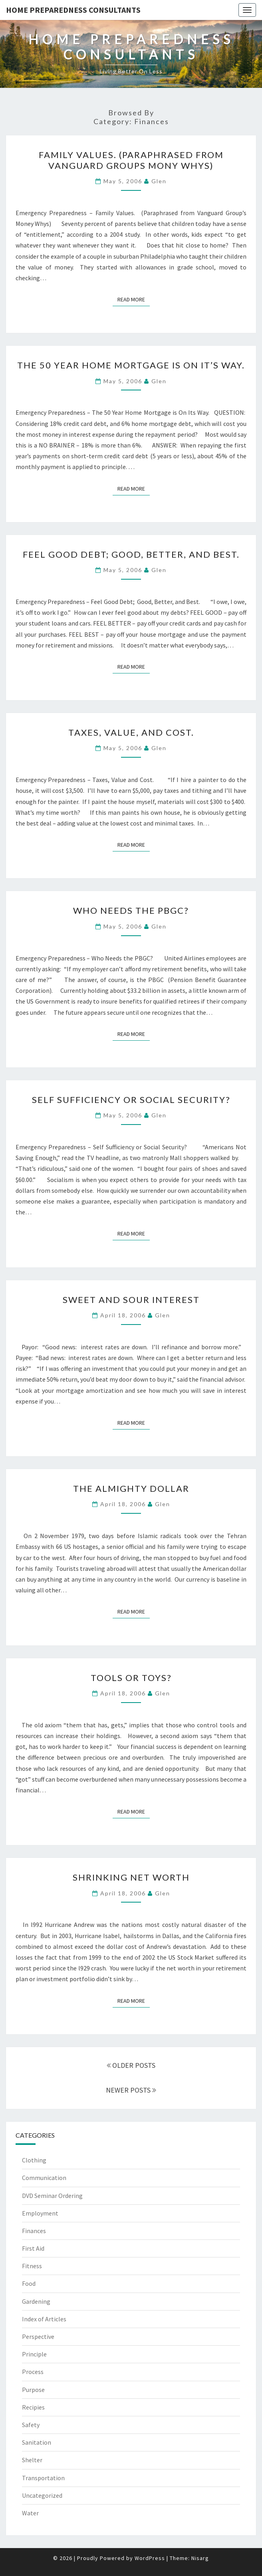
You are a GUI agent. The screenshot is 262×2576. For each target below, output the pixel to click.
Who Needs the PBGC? (131, 910)
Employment (40, 2213)
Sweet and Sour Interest (131, 1299)
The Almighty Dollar (131, 1488)
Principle (34, 2354)
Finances (34, 2231)
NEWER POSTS (131, 2090)
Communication (44, 2178)
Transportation (43, 2478)
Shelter (32, 2460)
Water (30, 2513)
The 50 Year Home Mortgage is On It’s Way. (131, 365)
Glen (159, 181)
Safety (31, 2425)
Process (33, 2372)
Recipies (33, 2407)
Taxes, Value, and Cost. (131, 732)
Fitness (32, 2266)
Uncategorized (42, 2495)
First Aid (33, 2248)
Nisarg (200, 2558)
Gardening (36, 2301)
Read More (133, 299)
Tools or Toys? (131, 1677)
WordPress (150, 2558)
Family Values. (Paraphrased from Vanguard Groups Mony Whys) (131, 159)
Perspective (38, 2336)
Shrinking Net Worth (131, 1877)
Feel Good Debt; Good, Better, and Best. (131, 554)
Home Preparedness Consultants (73, 10)
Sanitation (36, 2442)
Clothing (34, 2160)
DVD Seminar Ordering (52, 2196)
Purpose (33, 2390)
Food (29, 2283)
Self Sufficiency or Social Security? (131, 1099)
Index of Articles (44, 2319)
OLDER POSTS (131, 2065)
